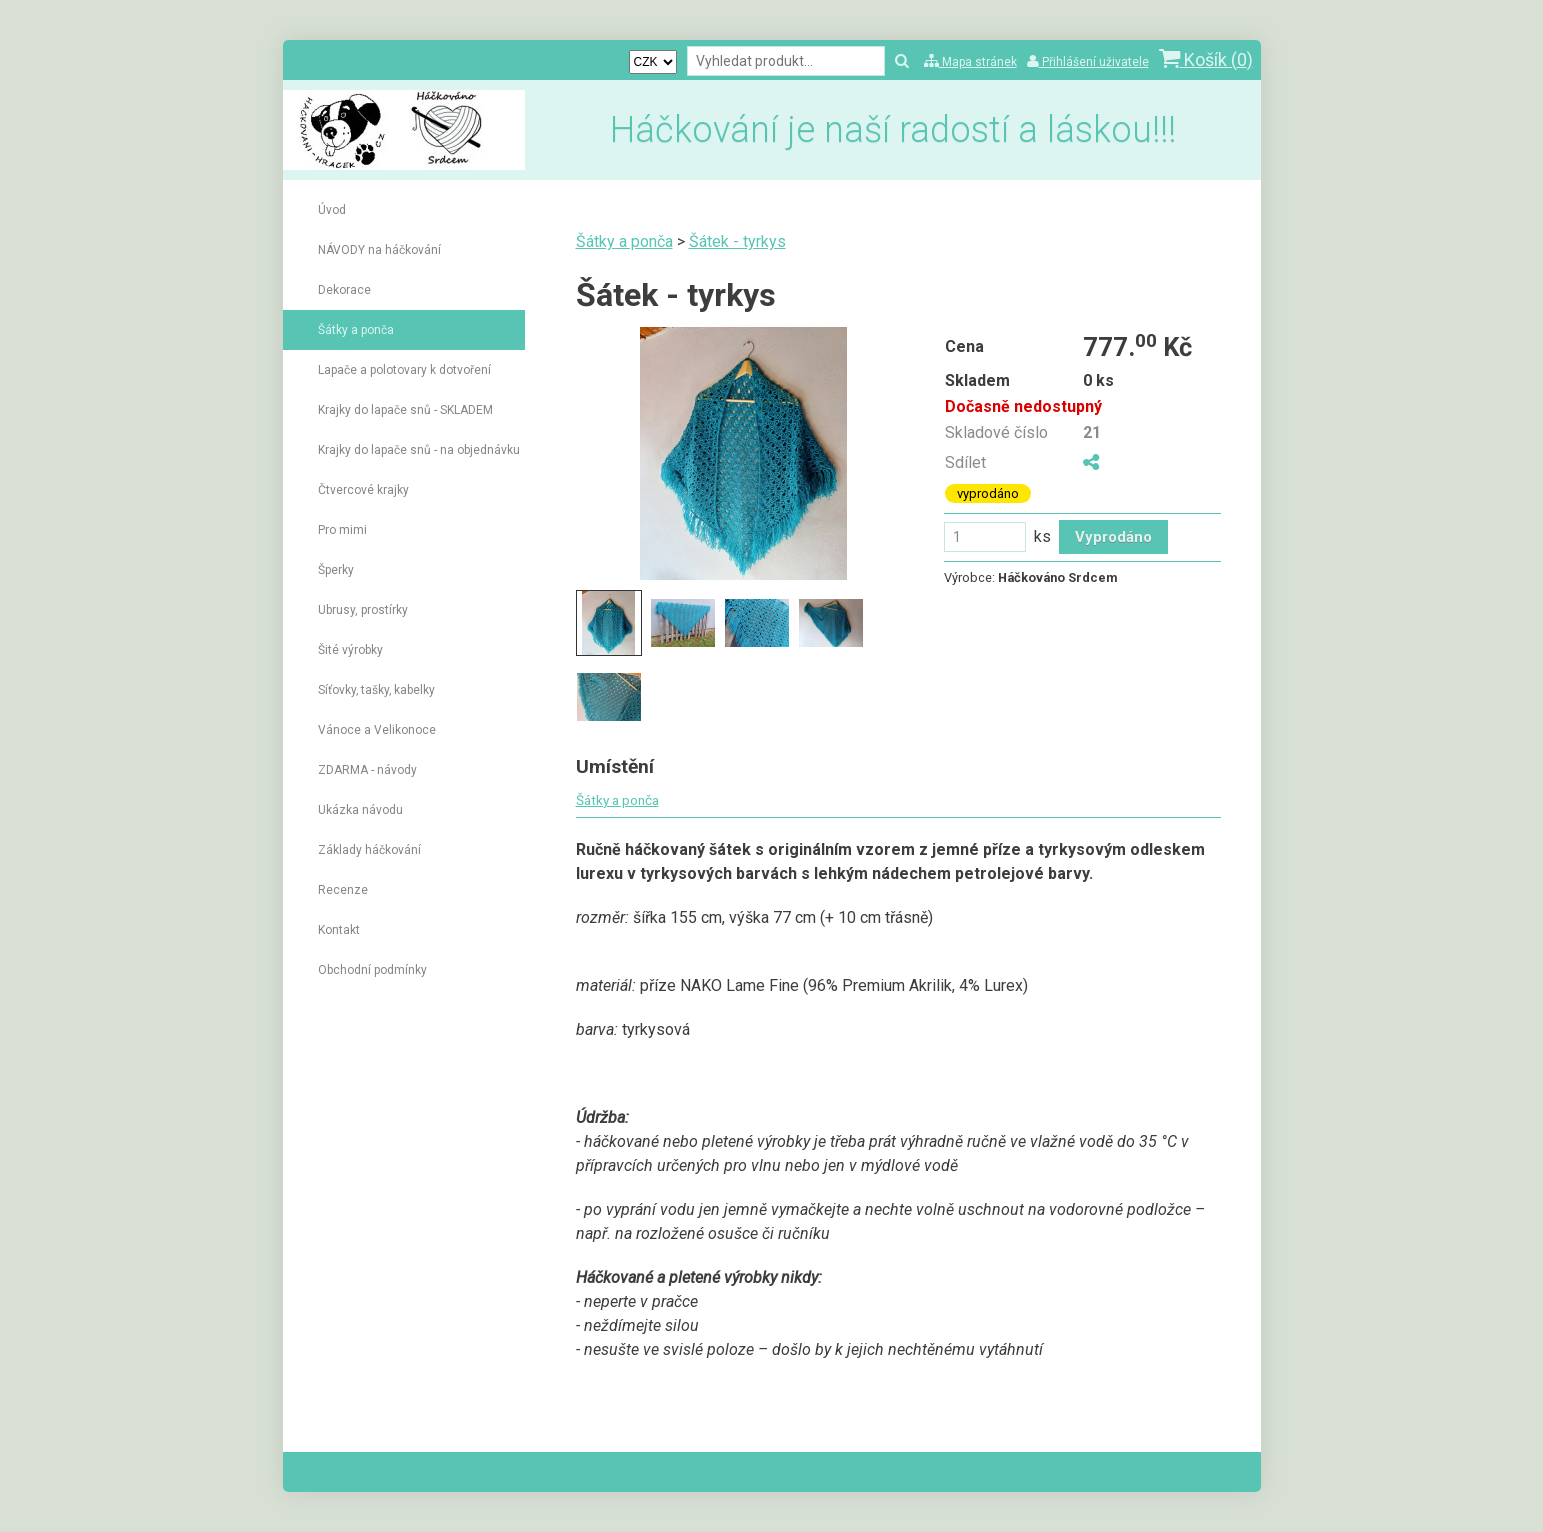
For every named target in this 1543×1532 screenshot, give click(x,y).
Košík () (1206, 59)
